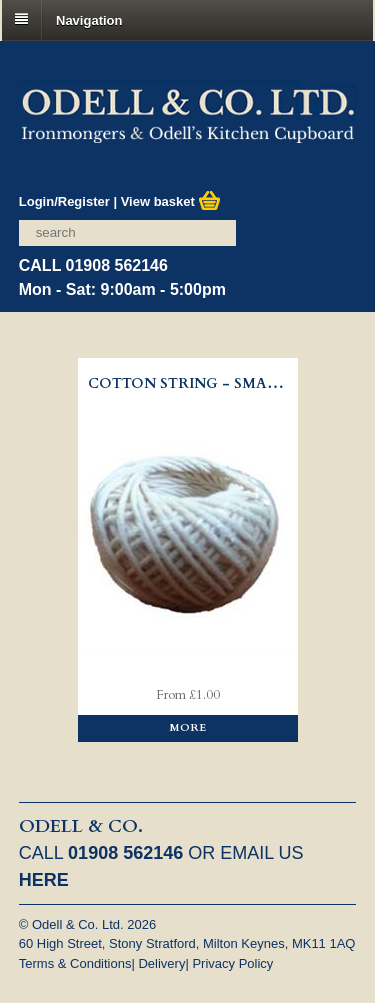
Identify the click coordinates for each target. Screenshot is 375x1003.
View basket (171, 201)
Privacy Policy (232, 963)
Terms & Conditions (75, 963)
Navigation (89, 19)
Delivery (161, 963)
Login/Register (64, 201)
